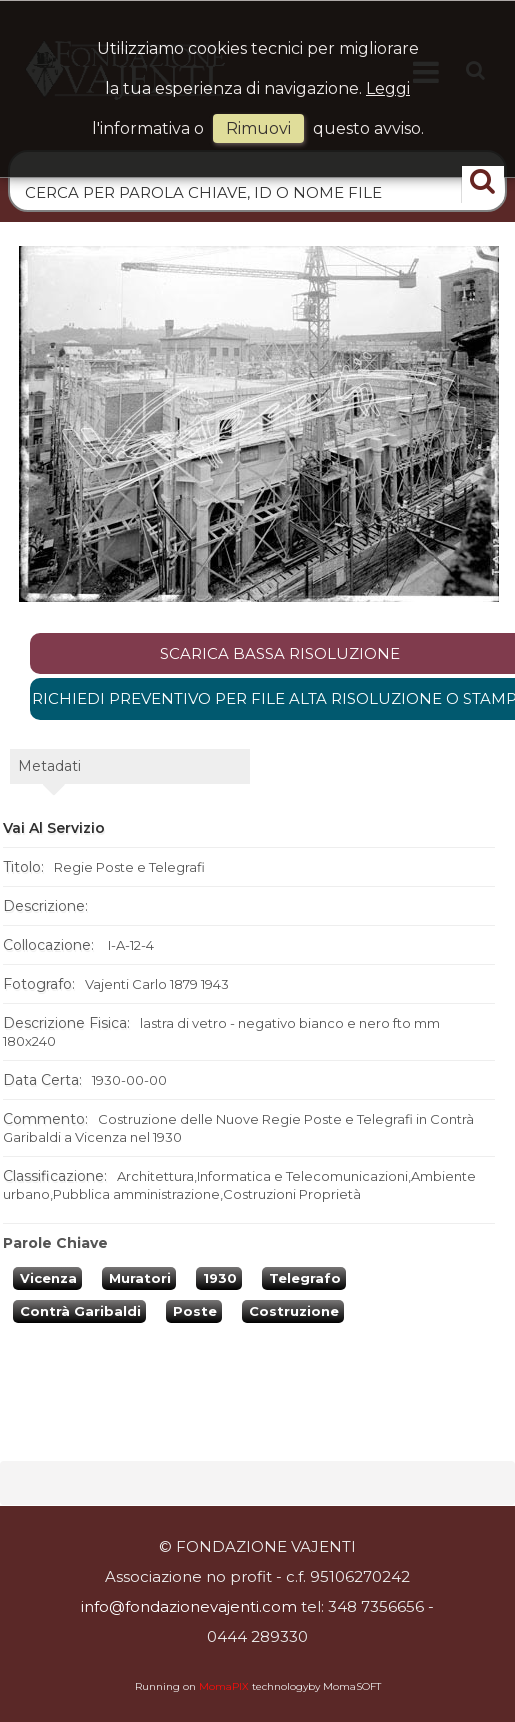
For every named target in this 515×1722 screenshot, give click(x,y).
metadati (49, 766)
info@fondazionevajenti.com (189, 1606)
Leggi (388, 88)
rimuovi (258, 128)
